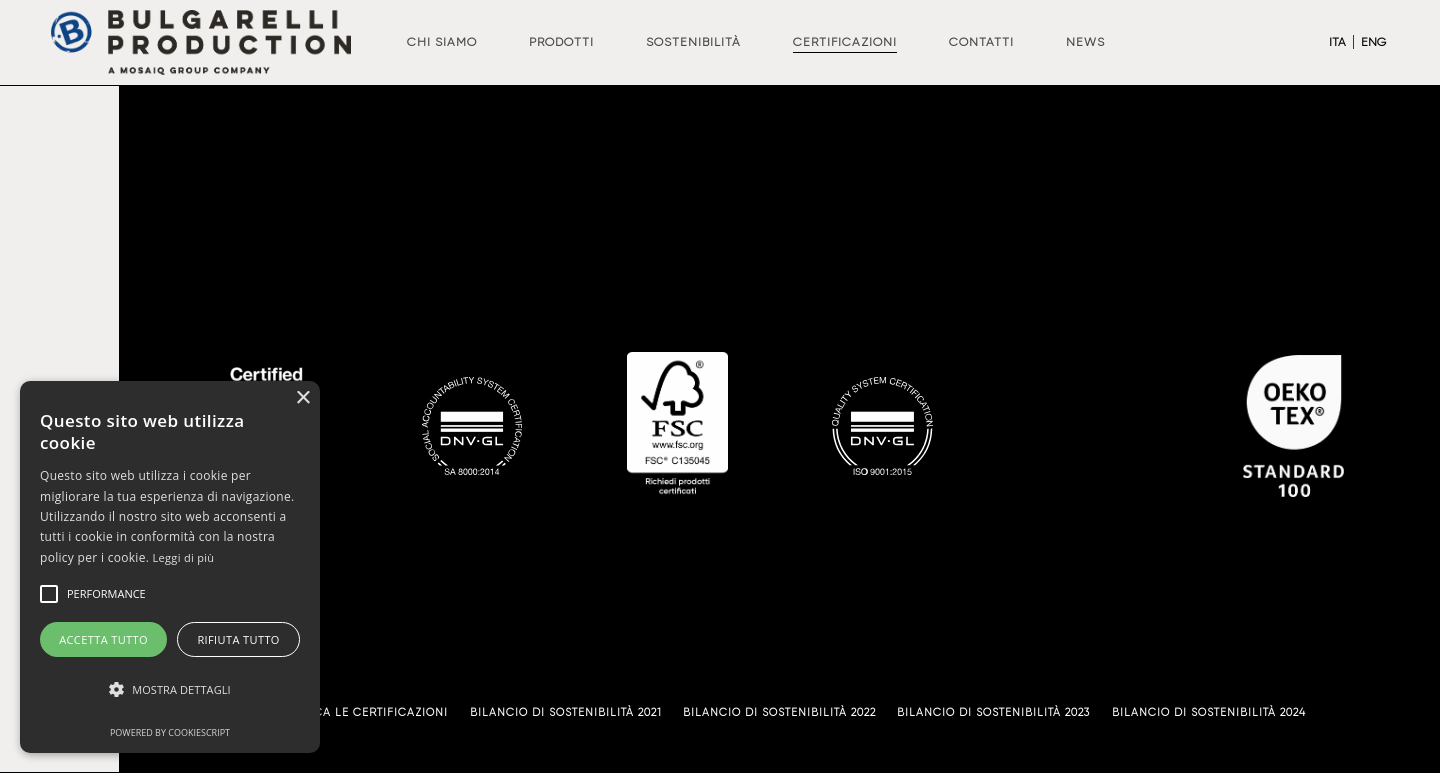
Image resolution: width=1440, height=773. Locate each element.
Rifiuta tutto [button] (238, 639)
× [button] (302, 398)
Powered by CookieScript (170, 732)
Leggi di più (184, 557)
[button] (170, 690)
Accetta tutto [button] (103, 639)
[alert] (170, 567)
